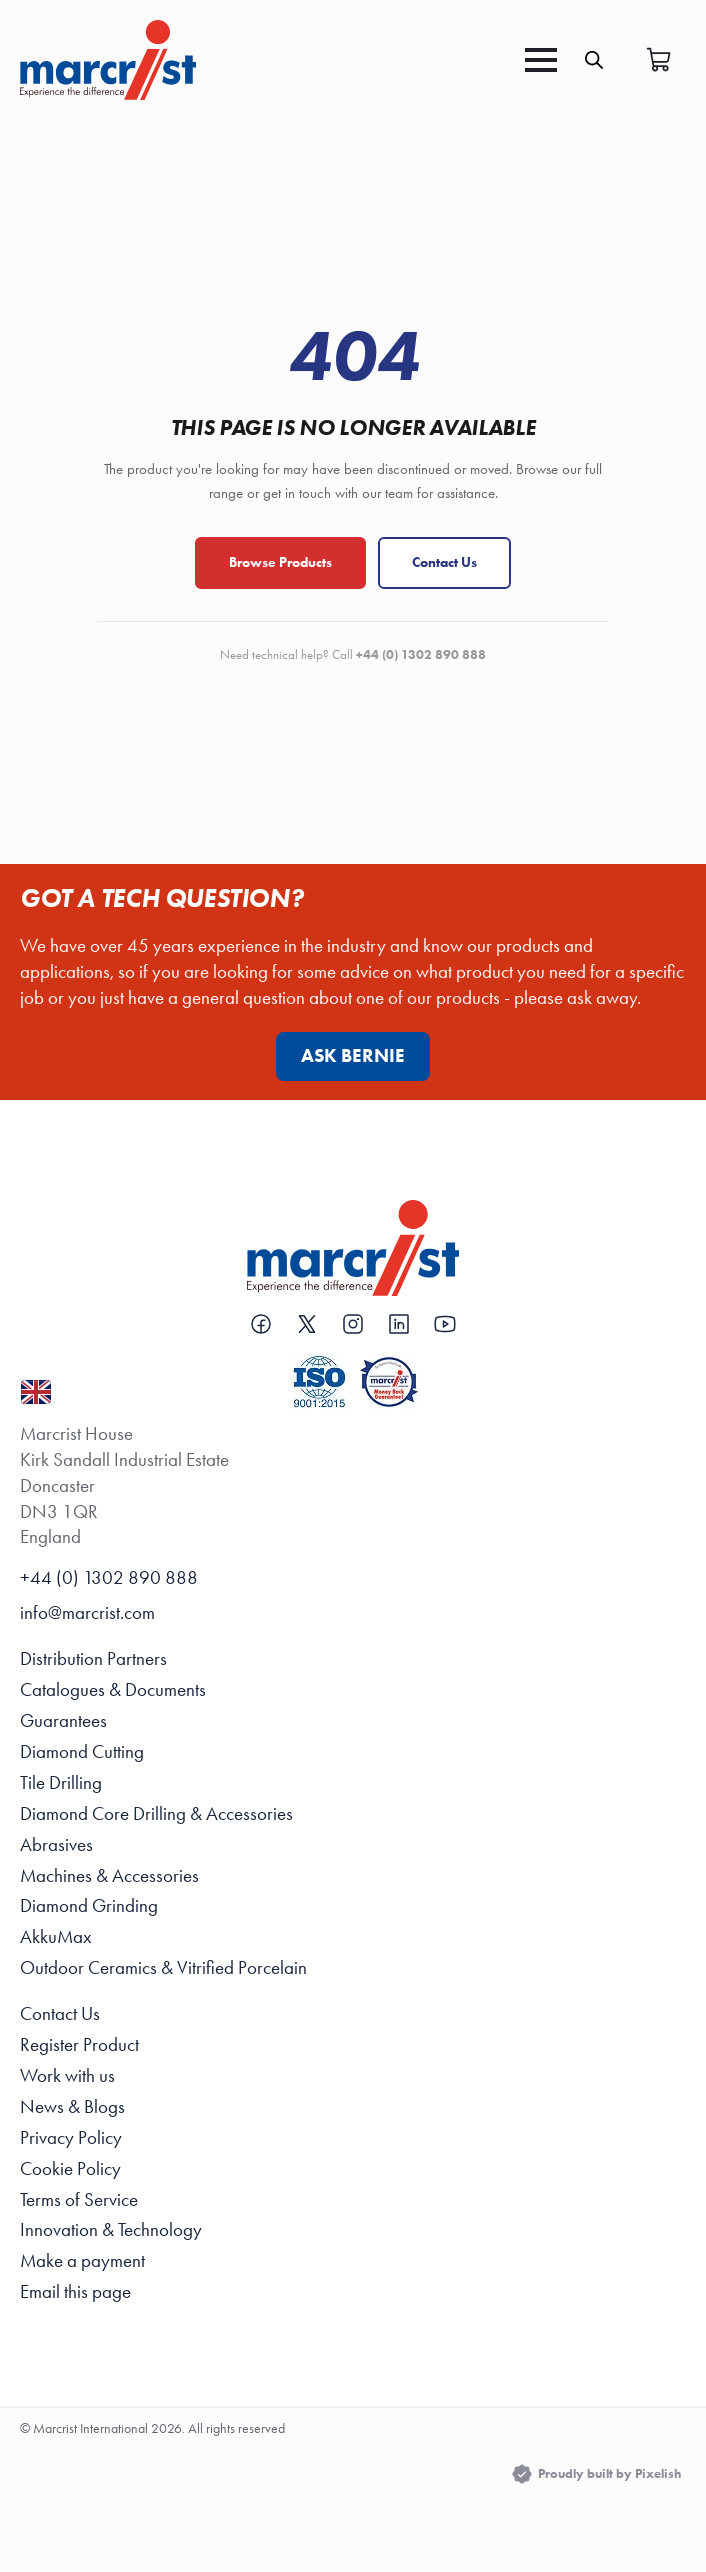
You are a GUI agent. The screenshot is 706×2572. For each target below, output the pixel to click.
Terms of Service (79, 2200)
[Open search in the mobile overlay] (594, 59)
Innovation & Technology (111, 2230)
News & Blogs (72, 2107)
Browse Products (280, 562)
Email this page (75, 2292)
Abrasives (56, 1845)
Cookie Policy (70, 2169)
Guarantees (63, 1721)
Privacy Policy (71, 2138)
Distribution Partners (93, 1659)
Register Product (79, 2045)
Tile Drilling (61, 1783)
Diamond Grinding (89, 1906)
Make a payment (82, 2261)
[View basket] (659, 60)
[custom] (261, 1324)
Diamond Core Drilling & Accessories (156, 1814)
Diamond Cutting (82, 1752)
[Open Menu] (541, 60)
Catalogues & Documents (113, 1690)
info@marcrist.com (87, 1613)
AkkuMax (56, 1937)
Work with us (67, 2076)
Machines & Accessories (109, 1876)
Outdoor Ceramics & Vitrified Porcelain (163, 1968)
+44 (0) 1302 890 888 (109, 1578)
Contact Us (444, 562)
